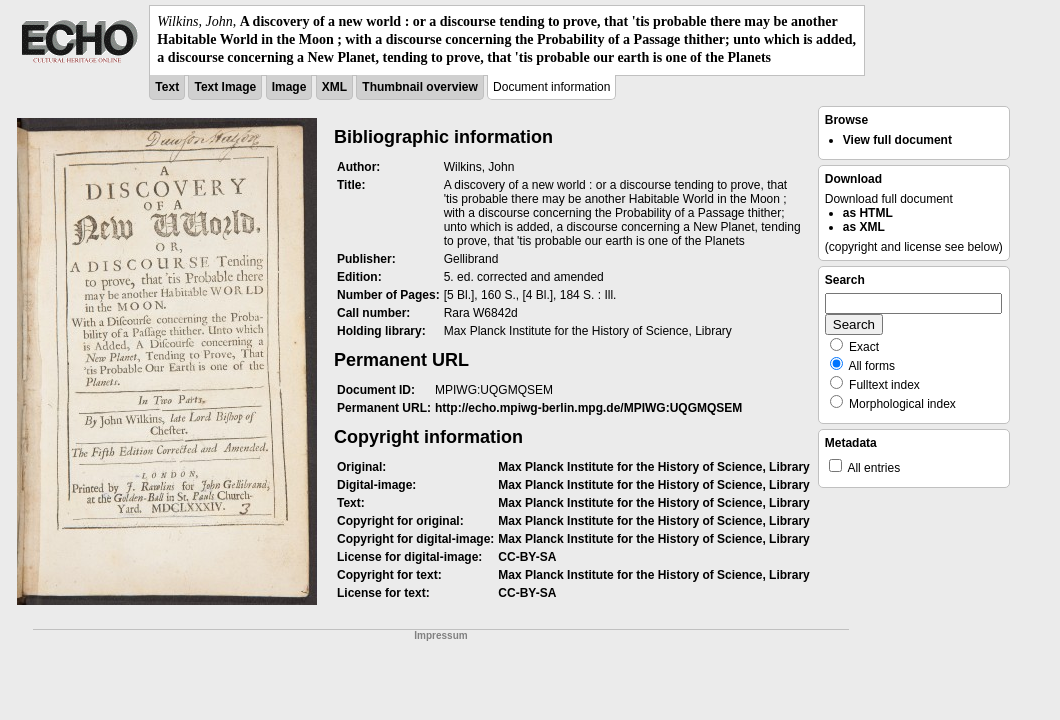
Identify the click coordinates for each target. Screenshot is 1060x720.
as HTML (868, 213)
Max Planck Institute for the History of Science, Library (653, 467)
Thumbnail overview (419, 87)
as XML (864, 227)
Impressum (440, 635)
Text (167, 87)
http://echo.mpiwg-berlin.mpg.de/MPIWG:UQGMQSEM (588, 408)
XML (334, 87)
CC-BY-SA (527, 557)
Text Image (225, 87)
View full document (897, 140)
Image (289, 87)
